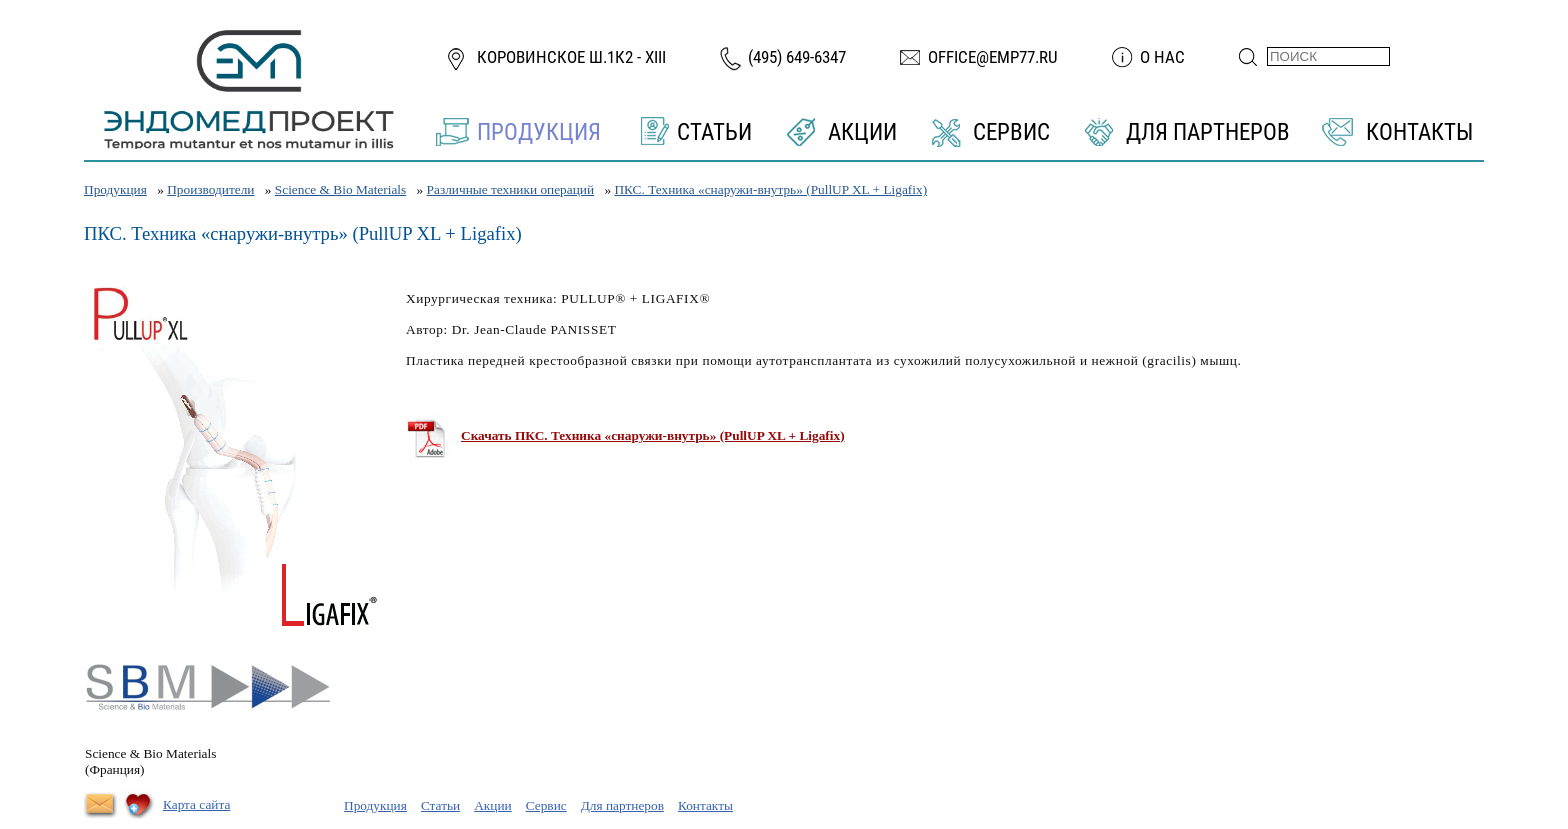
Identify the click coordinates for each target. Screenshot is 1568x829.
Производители (210, 189)
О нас (1162, 57)
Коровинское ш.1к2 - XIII (571, 57)
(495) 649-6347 (797, 57)
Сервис (1011, 132)
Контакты (1419, 132)
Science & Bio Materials (340, 189)
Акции (862, 132)
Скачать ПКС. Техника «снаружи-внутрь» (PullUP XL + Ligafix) (653, 435)
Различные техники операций (511, 189)
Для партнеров (1208, 132)
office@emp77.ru (993, 57)
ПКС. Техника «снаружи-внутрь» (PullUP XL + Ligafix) (770, 189)
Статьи (714, 132)
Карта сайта (196, 804)
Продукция (539, 132)
